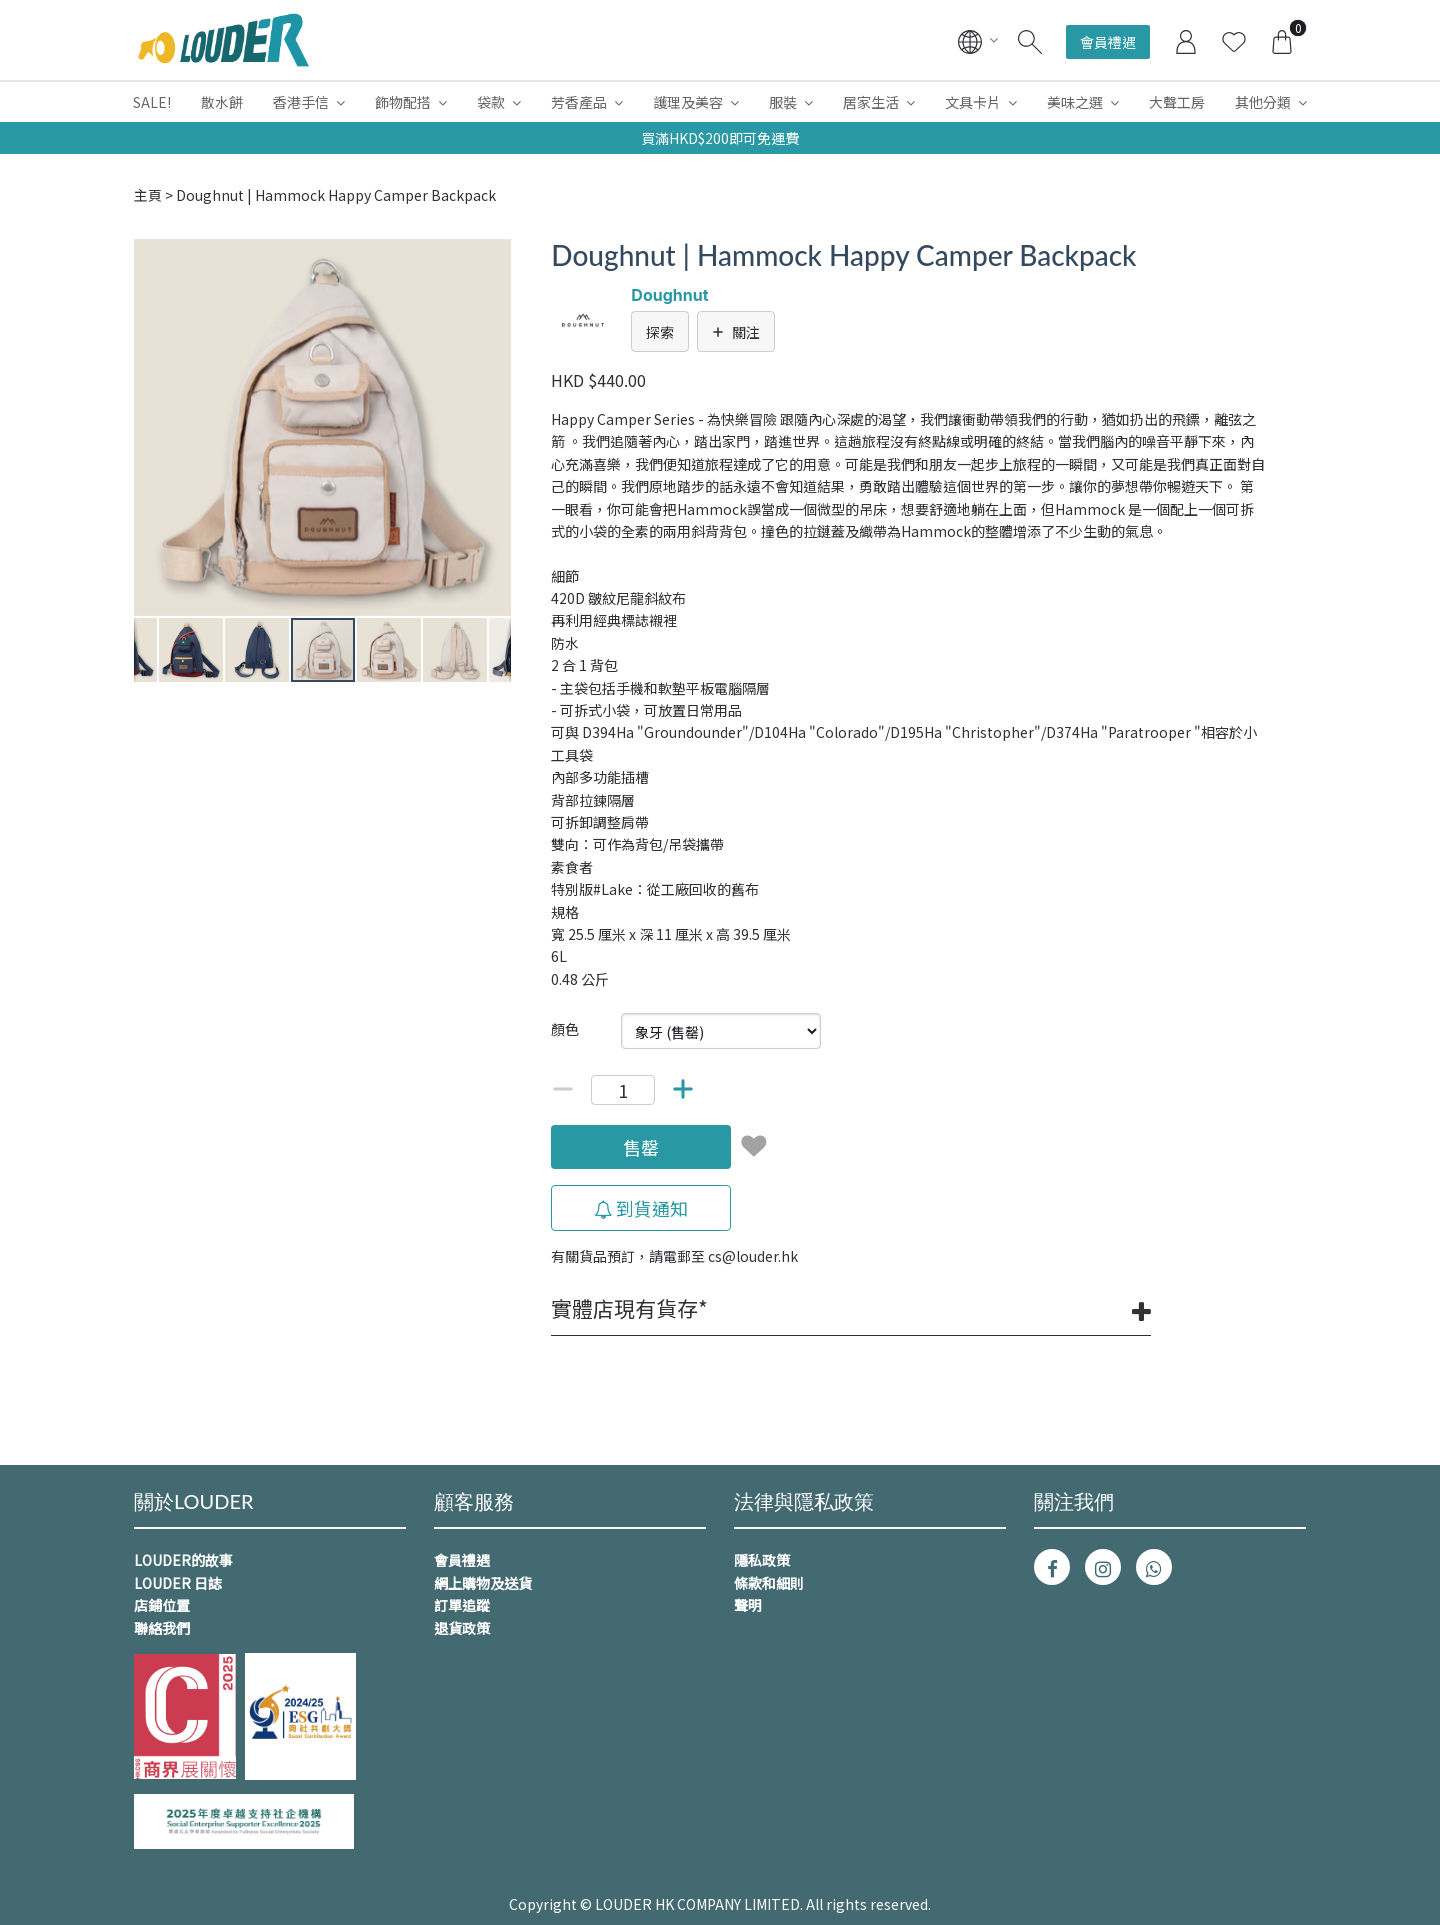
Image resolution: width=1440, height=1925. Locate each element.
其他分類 (1263, 102)
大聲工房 (1177, 102)
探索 (660, 332)
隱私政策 (762, 1560)
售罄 (641, 1147)
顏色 (565, 1029)
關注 (736, 332)
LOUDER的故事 (183, 1560)
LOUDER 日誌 (178, 1583)
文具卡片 (973, 102)
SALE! (152, 102)
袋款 (491, 102)
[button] (493, 257)
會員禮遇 (1108, 42)
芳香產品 (579, 102)
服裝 (783, 102)
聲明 (748, 1605)
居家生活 (871, 102)
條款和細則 (769, 1583)
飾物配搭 (403, 102)
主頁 (148, 195)
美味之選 (1075, 102)
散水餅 (222, 102)
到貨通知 (641, 1208)
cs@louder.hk (753, 1256)
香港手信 (301, 102)
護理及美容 (688, 102)
